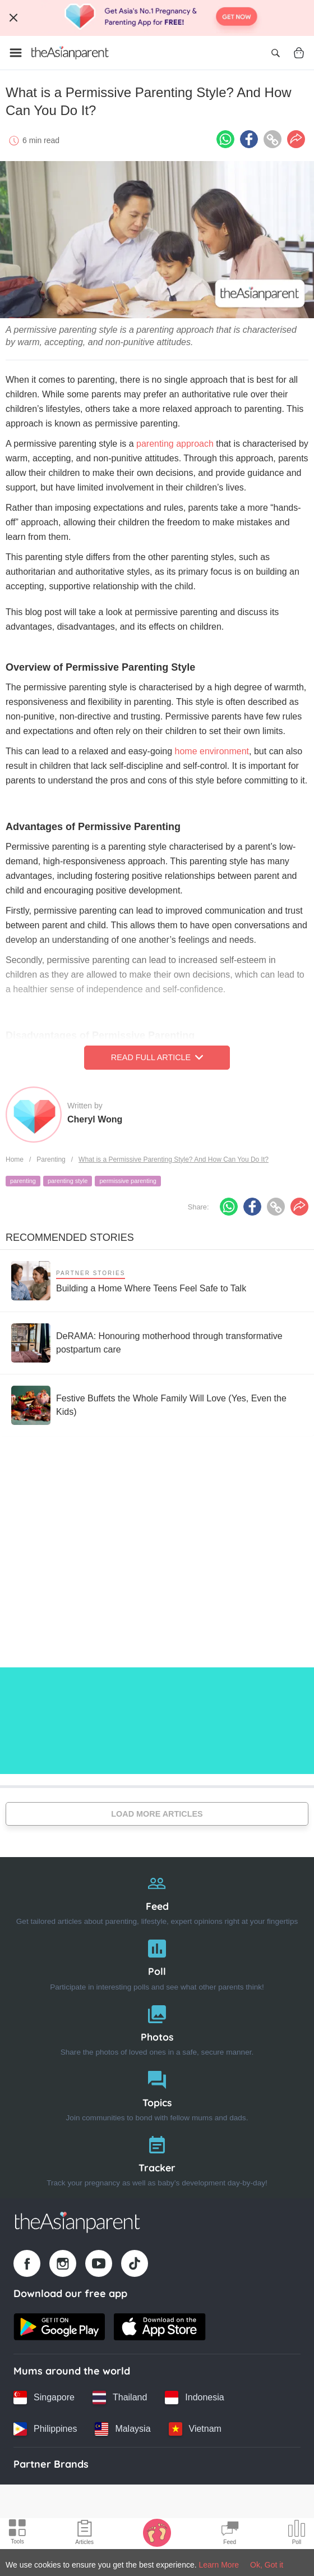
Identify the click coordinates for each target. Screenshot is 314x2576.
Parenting (50, 1159)
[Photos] (157, 2028)
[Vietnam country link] (195, 2429)
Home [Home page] (15, 1159)
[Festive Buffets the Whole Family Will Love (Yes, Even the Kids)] (157, 1405)
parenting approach (175, 443)
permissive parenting (127, 1180)
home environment (212, 751)
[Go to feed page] (70, 52)
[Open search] (275, 53)
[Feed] (157, 1897)
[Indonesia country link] (194, 2397)
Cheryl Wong (94, 1119)
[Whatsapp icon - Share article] (225, 139)
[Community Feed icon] (230, 2534)
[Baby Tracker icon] (157, 2532)
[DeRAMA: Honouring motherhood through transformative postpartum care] (157, 1343)
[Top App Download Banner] (157, 18)
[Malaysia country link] (122, 2429)
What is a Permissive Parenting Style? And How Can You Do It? (173, 1159)
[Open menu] (15, 52)
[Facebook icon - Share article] (249, 139)
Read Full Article (157, 1057)
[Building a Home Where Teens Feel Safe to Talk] (128, 1280)
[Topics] (157, 2093)
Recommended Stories (70, 1237)
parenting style (68, 1180)
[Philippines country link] (45, 2429)
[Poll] (157, 1962)
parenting (23, 1180)
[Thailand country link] (120, 2397)
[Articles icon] (84, 2534)
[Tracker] (157, 2158)
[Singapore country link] (44, 2397)
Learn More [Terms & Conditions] (219, 2564)
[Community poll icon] (297, 2534)
